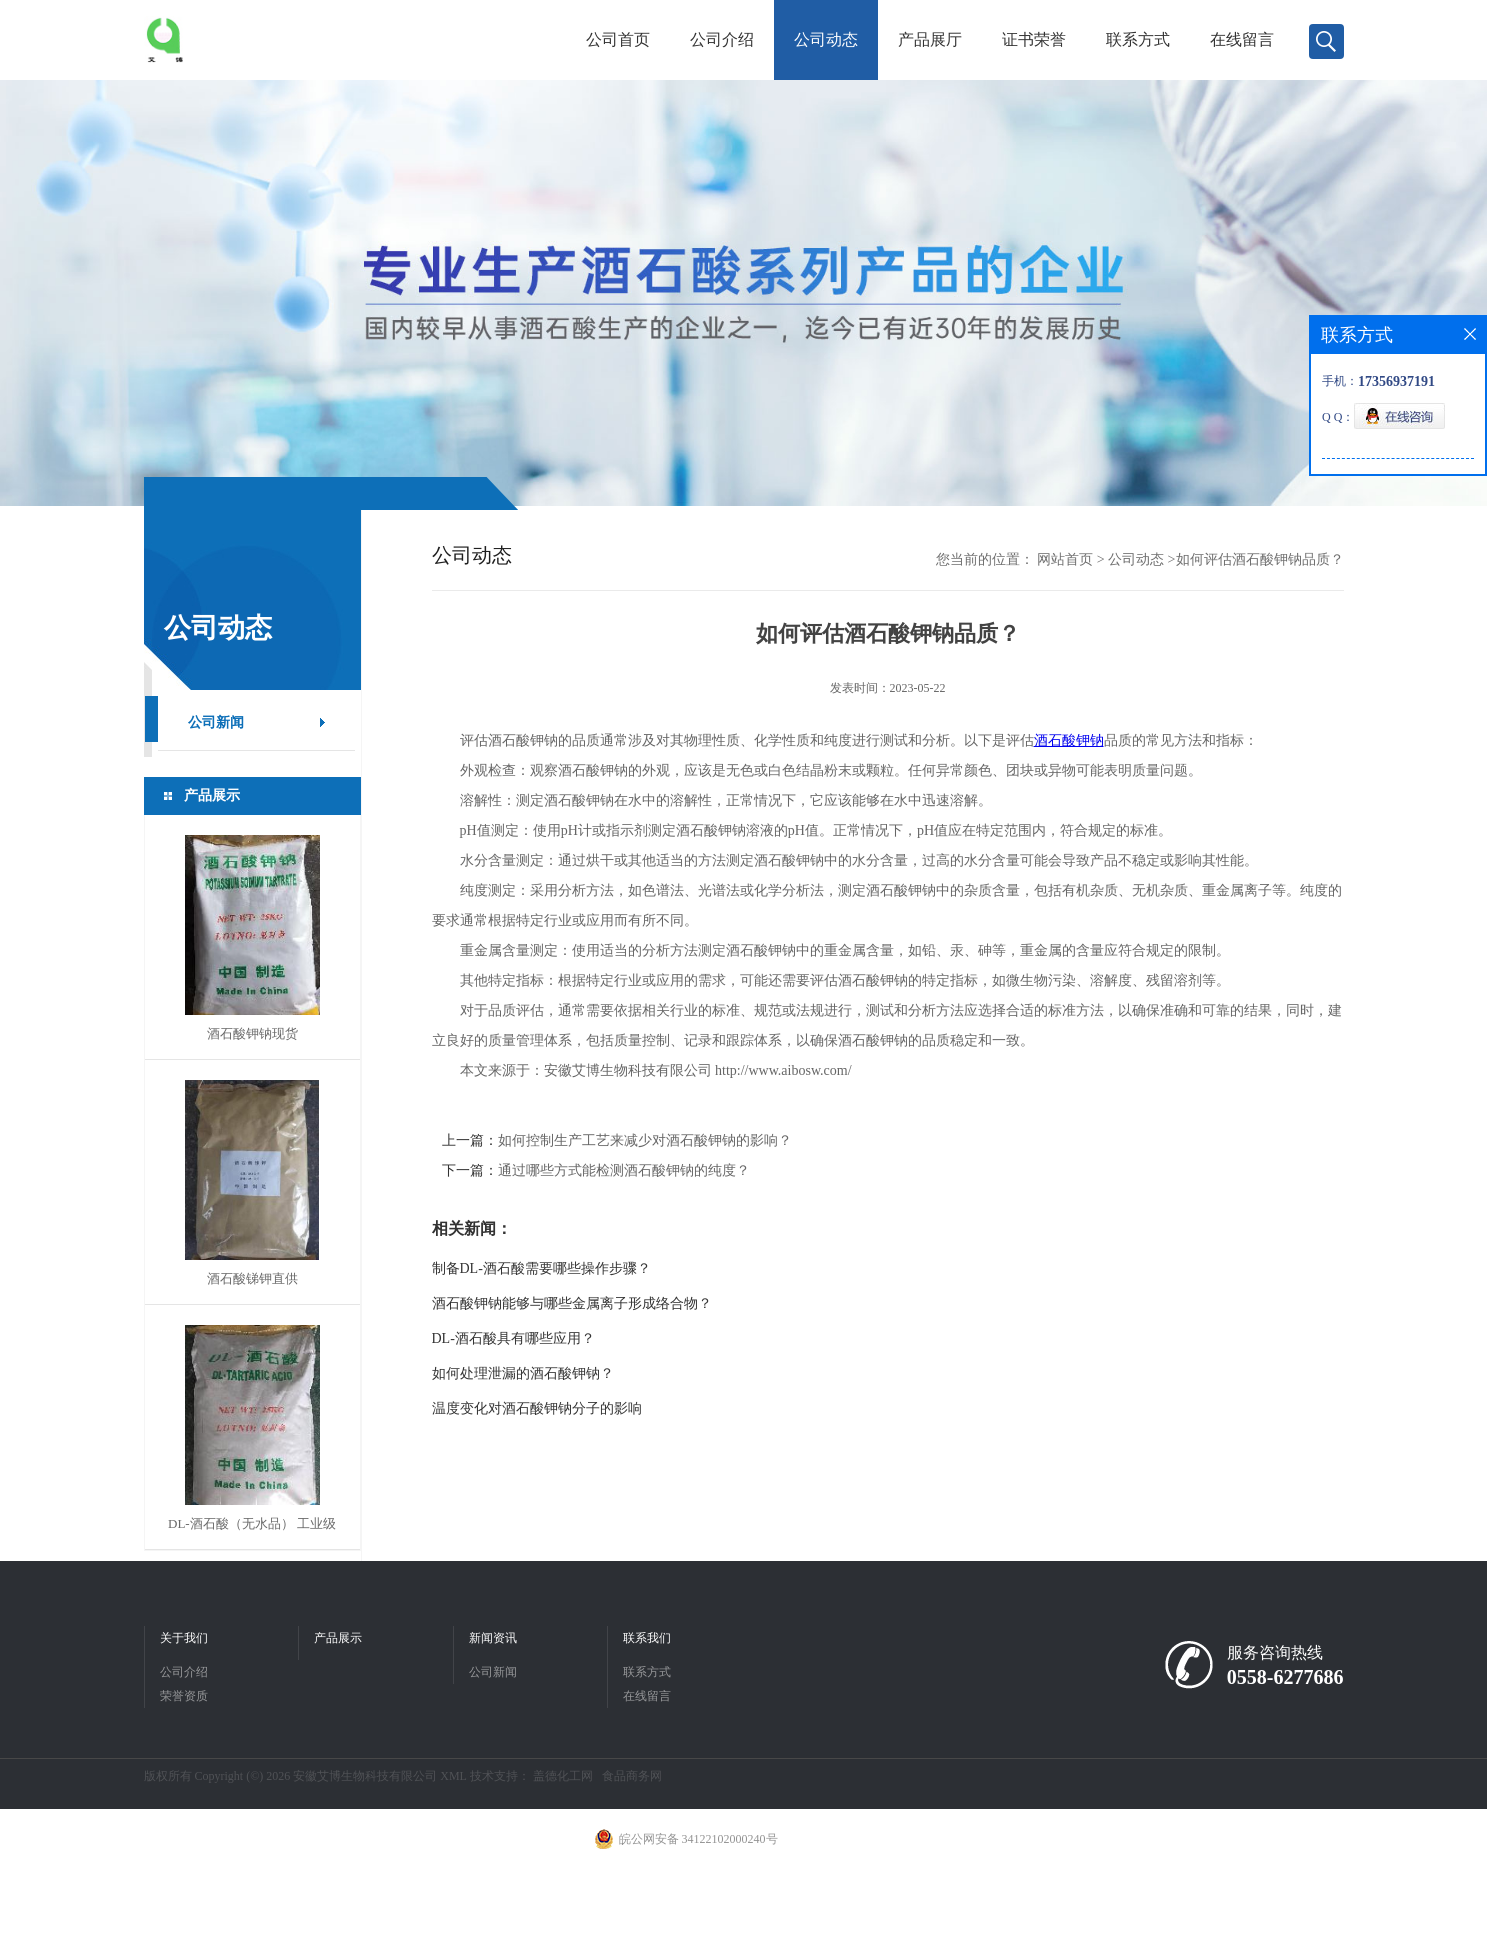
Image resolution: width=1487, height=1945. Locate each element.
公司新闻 (216, 722)
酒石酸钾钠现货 (252, 1033)
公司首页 (618, 39)
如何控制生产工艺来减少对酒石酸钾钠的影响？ (645, 1140)
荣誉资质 (184, 1696)
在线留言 (1242, 39)
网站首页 (1065, 559)
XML (453, 1776)
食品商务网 (632, 1776)
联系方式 (1138, 39)
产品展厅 (930, 39)
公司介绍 (722, 39)
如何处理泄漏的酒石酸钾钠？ (523, 1373)
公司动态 (826, 39)
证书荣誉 (1034, 39)
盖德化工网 (563, 1776)
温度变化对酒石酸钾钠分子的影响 (537, 1408)
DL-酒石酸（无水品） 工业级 (252, 1523)
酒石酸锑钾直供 (252, 1278)
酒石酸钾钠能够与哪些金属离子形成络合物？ (572, 1303)
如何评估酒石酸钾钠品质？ (1260, 559)
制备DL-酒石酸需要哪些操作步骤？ (541, 1268)
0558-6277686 (1285, 1677)
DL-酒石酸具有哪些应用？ (513, 1338)
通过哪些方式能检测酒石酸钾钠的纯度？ (624, 1170)
